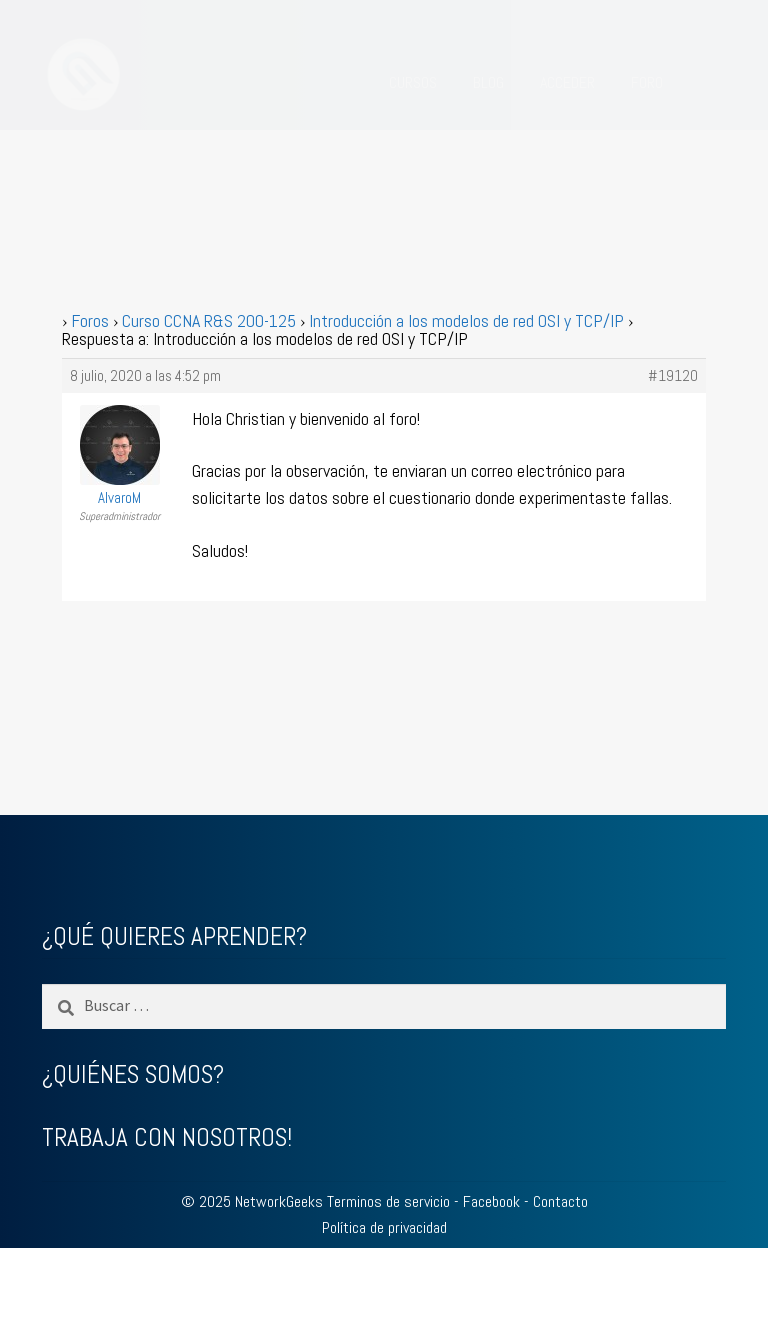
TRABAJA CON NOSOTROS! (167, 1137)
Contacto (560, 1201)
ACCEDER (567, 82)
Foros (90, 320)
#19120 (673, 376)
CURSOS (413, 82)
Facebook (491, 1201)
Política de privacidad (384, 1227)
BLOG (488, 82)
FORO (647, 82)
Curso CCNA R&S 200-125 (209, 320)
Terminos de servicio (388, 1201)
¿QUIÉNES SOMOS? (133, 1074)
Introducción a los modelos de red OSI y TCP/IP (466, 320)
